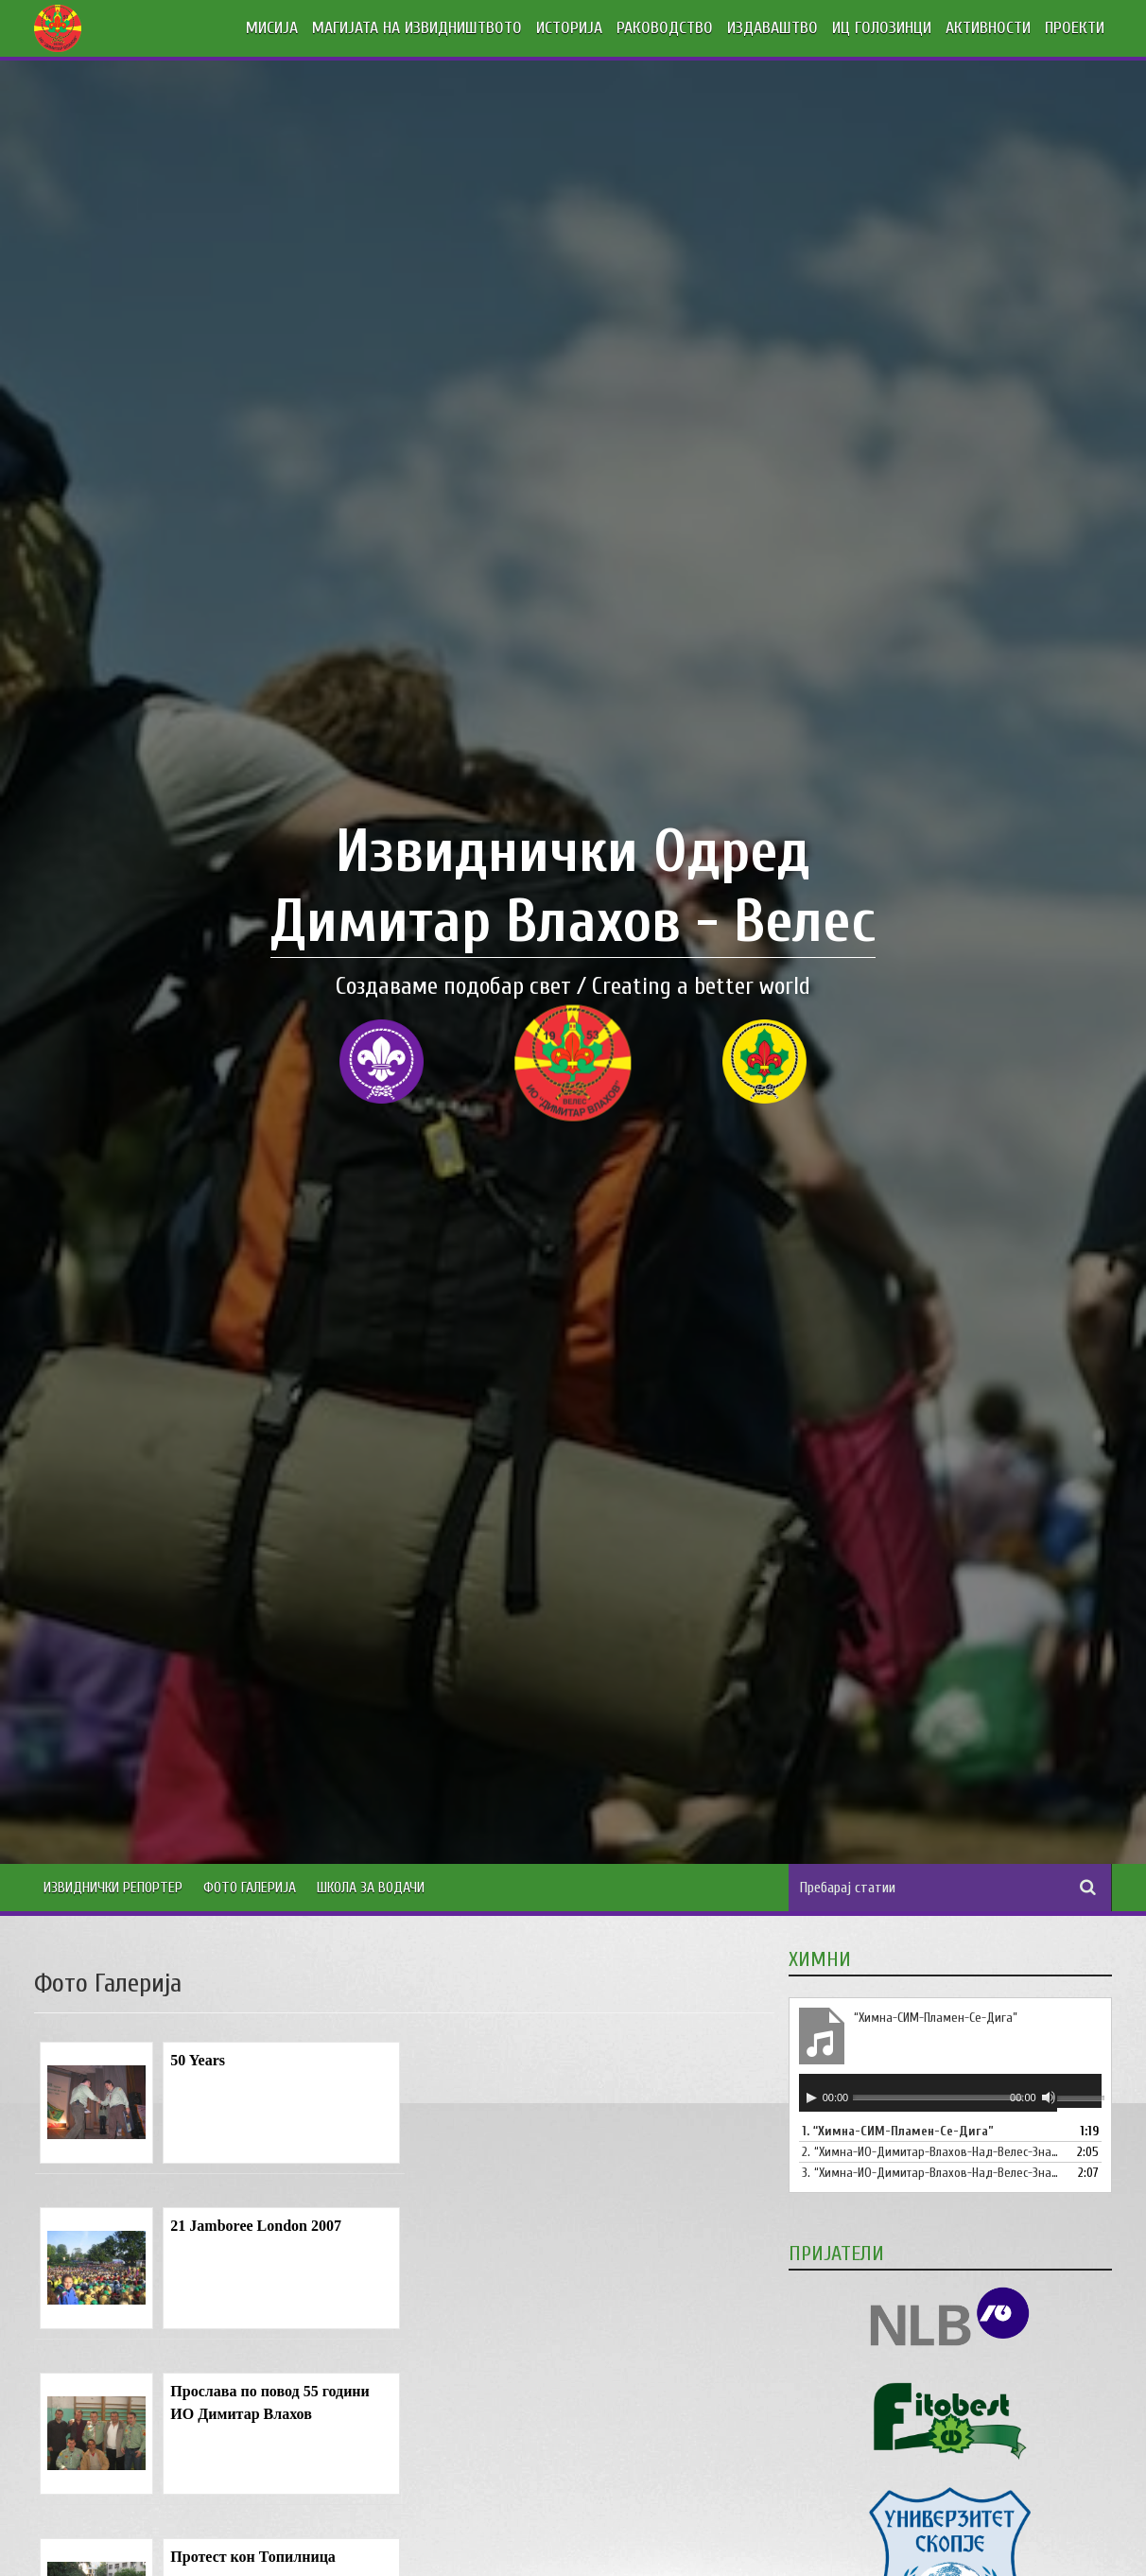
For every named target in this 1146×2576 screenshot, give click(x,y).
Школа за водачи (371, 1887)
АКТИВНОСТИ (988, 28)
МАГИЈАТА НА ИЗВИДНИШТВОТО (417, 28)
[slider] (938, 2097)
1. (898, 2131)
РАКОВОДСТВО (664, 28)
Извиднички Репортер (112, 1887)
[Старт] (811, 2097)
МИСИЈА (272, 28)
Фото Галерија (249, 1887)
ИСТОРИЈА (569, 28)
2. (931, 2152)
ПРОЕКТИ (1074, 28)
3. (931, 2173)
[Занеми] (1048, 2097)
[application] (950, 2093)
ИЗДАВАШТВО (772, 28)
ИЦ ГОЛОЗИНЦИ (881, 28)
